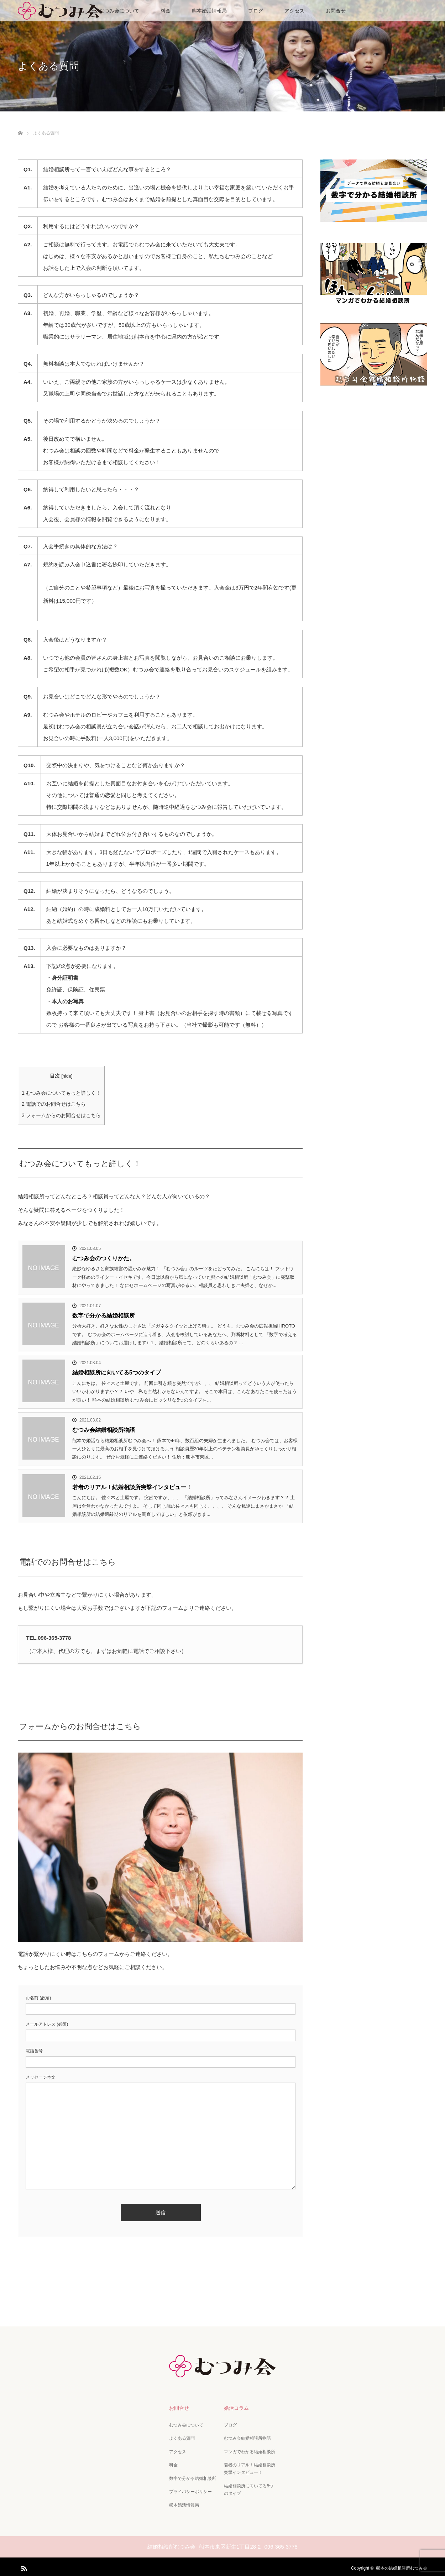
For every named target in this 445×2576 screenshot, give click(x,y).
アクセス (294, 11)
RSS (23, 2564)
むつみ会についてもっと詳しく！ (61, 1093)
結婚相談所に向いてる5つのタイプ (116, 1373)
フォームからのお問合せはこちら (61, 1115)
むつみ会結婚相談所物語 (103, 1430)
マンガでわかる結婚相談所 (248, 2450)
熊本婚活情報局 (209, 11)
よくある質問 (181, 2437)
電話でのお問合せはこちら (54, 1104)
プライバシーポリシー (189, 2489)
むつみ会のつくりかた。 (103, 1258)
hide (67, 1076)
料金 (166, 11)
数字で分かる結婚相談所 (103, 1316)
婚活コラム (235, 2408)
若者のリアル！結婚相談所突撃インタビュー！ (132, 1487)
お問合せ (336, 11)
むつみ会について (119, 11)
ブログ (255, 11)
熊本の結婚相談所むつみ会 (401, 2565)
